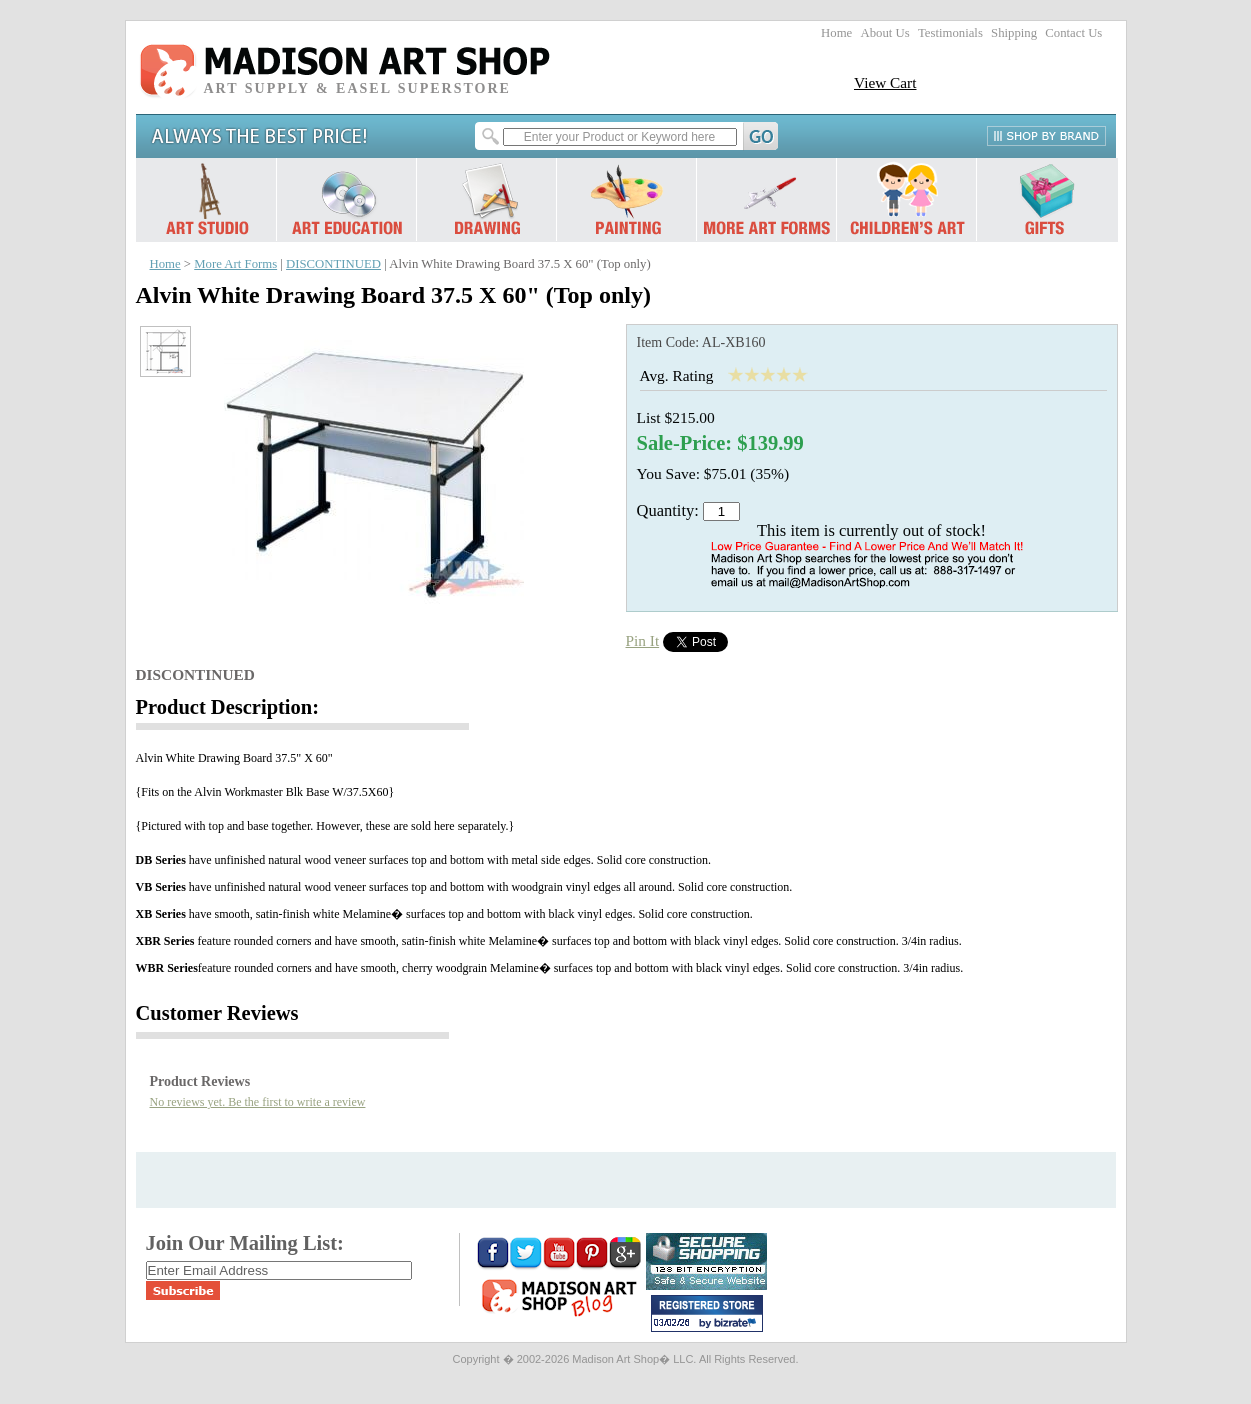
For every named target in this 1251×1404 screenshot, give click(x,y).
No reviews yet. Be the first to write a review (258, 1102)
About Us (884, 33)
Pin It (643, 640)
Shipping (1014, 33)
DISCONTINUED (333, 264)
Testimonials (950, 33)
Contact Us (1073, 33)
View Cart (885, 82)
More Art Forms (235, 264)
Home (836, 33)
